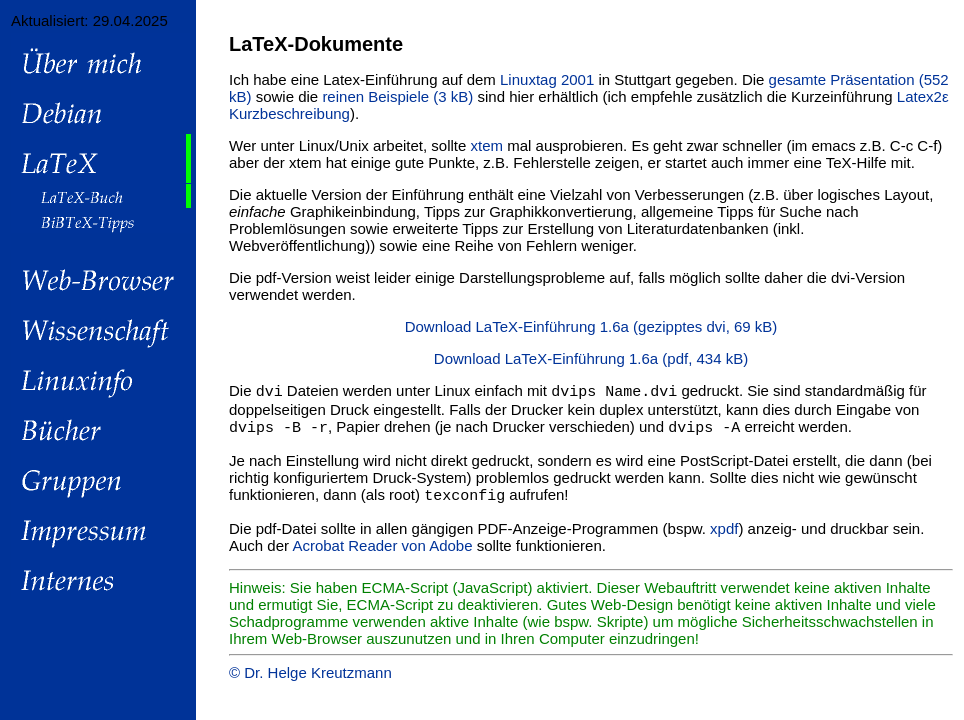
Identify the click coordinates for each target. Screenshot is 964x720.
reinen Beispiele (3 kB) (397, 96)
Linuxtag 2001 (547, 79)
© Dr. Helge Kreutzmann (310, 675)
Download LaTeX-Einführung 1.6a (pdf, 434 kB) (591, 358)
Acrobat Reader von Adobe (382, 548)
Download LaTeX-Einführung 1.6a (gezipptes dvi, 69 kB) (591, 326)
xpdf (724, 531)
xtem (487, 145)
